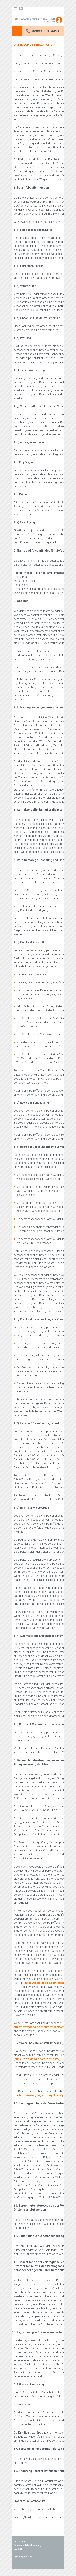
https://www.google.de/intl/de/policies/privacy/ (43, 2027)
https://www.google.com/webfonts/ (37, 2059)
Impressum (20, 2541)
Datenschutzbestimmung (27, 2545)
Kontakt (18, 2549)
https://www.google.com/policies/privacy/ (45, 2095)
